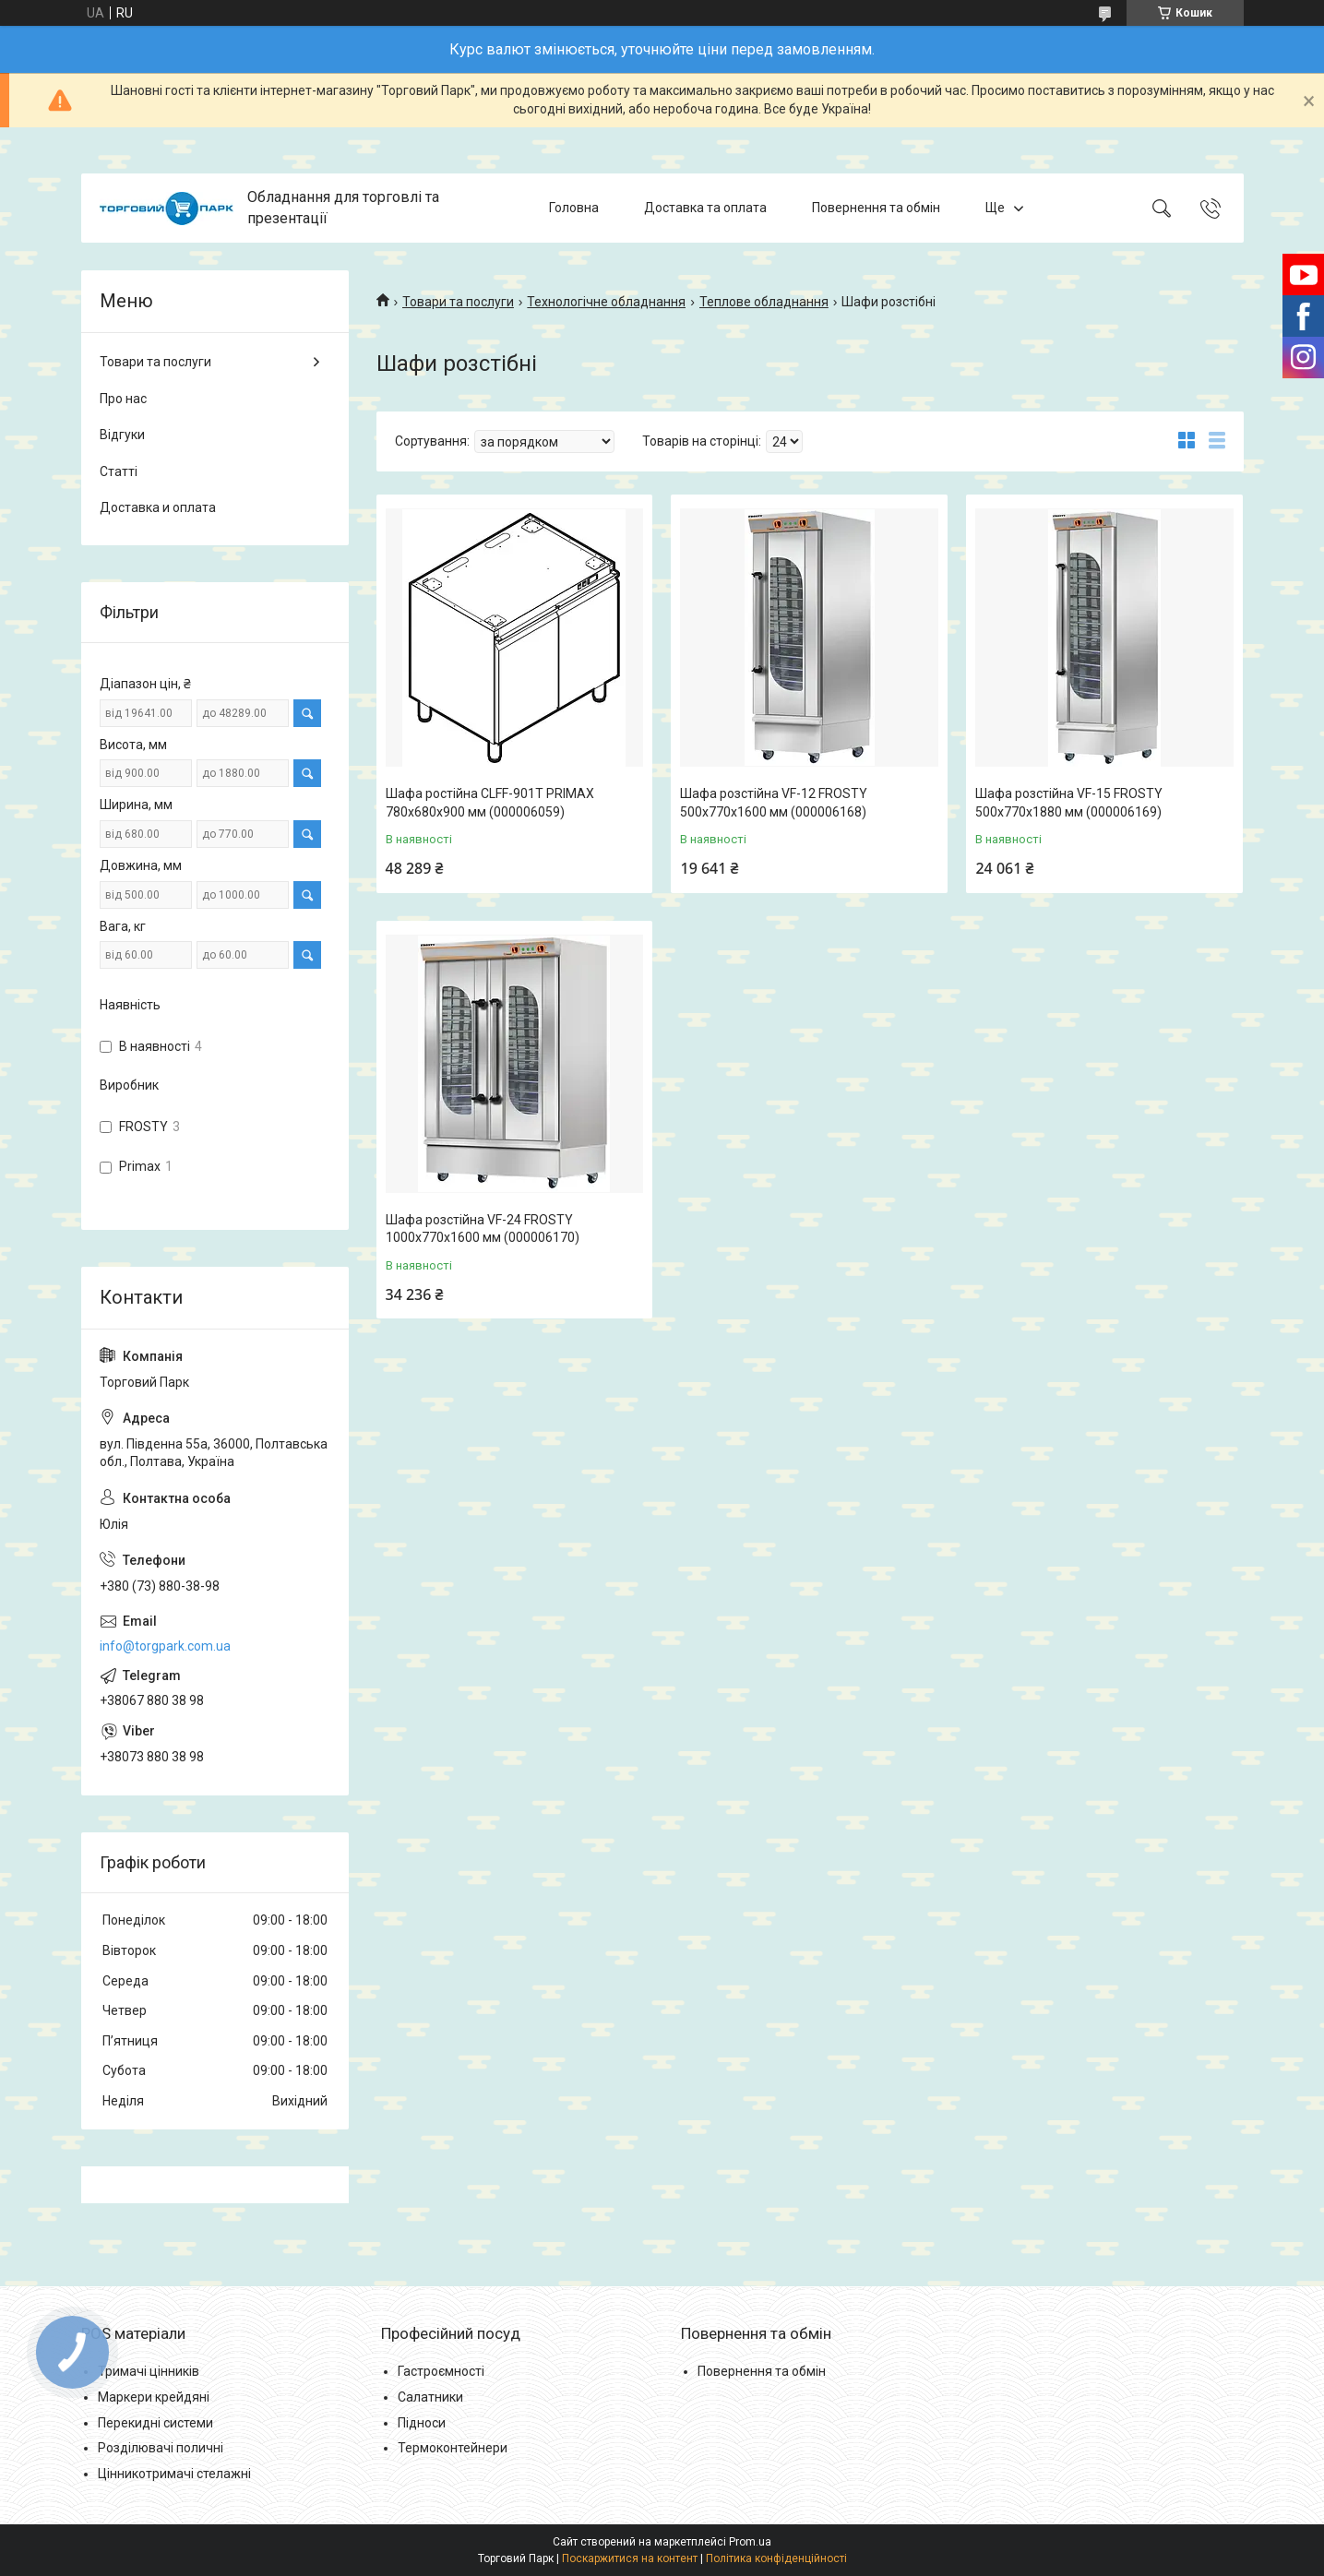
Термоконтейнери (452, 2447)
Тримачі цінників (148, 2371)
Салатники (430, 2397)
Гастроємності (441, 2371)
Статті (118, 471)
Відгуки (122, 434)
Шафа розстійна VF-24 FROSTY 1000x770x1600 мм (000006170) (482, 1229)
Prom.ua (750, 2541)
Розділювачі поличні (160, 2447)
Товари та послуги (458, 301)
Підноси (422, 2422)
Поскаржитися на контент (630, 2558)
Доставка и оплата (158, 507)
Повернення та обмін (876, 207)
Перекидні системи (155, 2422)
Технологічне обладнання (606, 301)
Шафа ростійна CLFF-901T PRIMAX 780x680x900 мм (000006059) (490, 802)
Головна (574, 207)
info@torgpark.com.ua (165, 1646)
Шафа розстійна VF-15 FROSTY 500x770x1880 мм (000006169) (1069, 802)
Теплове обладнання (764, 301)
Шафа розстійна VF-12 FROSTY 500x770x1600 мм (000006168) (773, 802)
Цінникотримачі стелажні (174, 2473)
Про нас (123, 398)
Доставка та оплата (705, 207)
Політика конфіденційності (776, 2558)
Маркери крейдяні (153, 2397)
